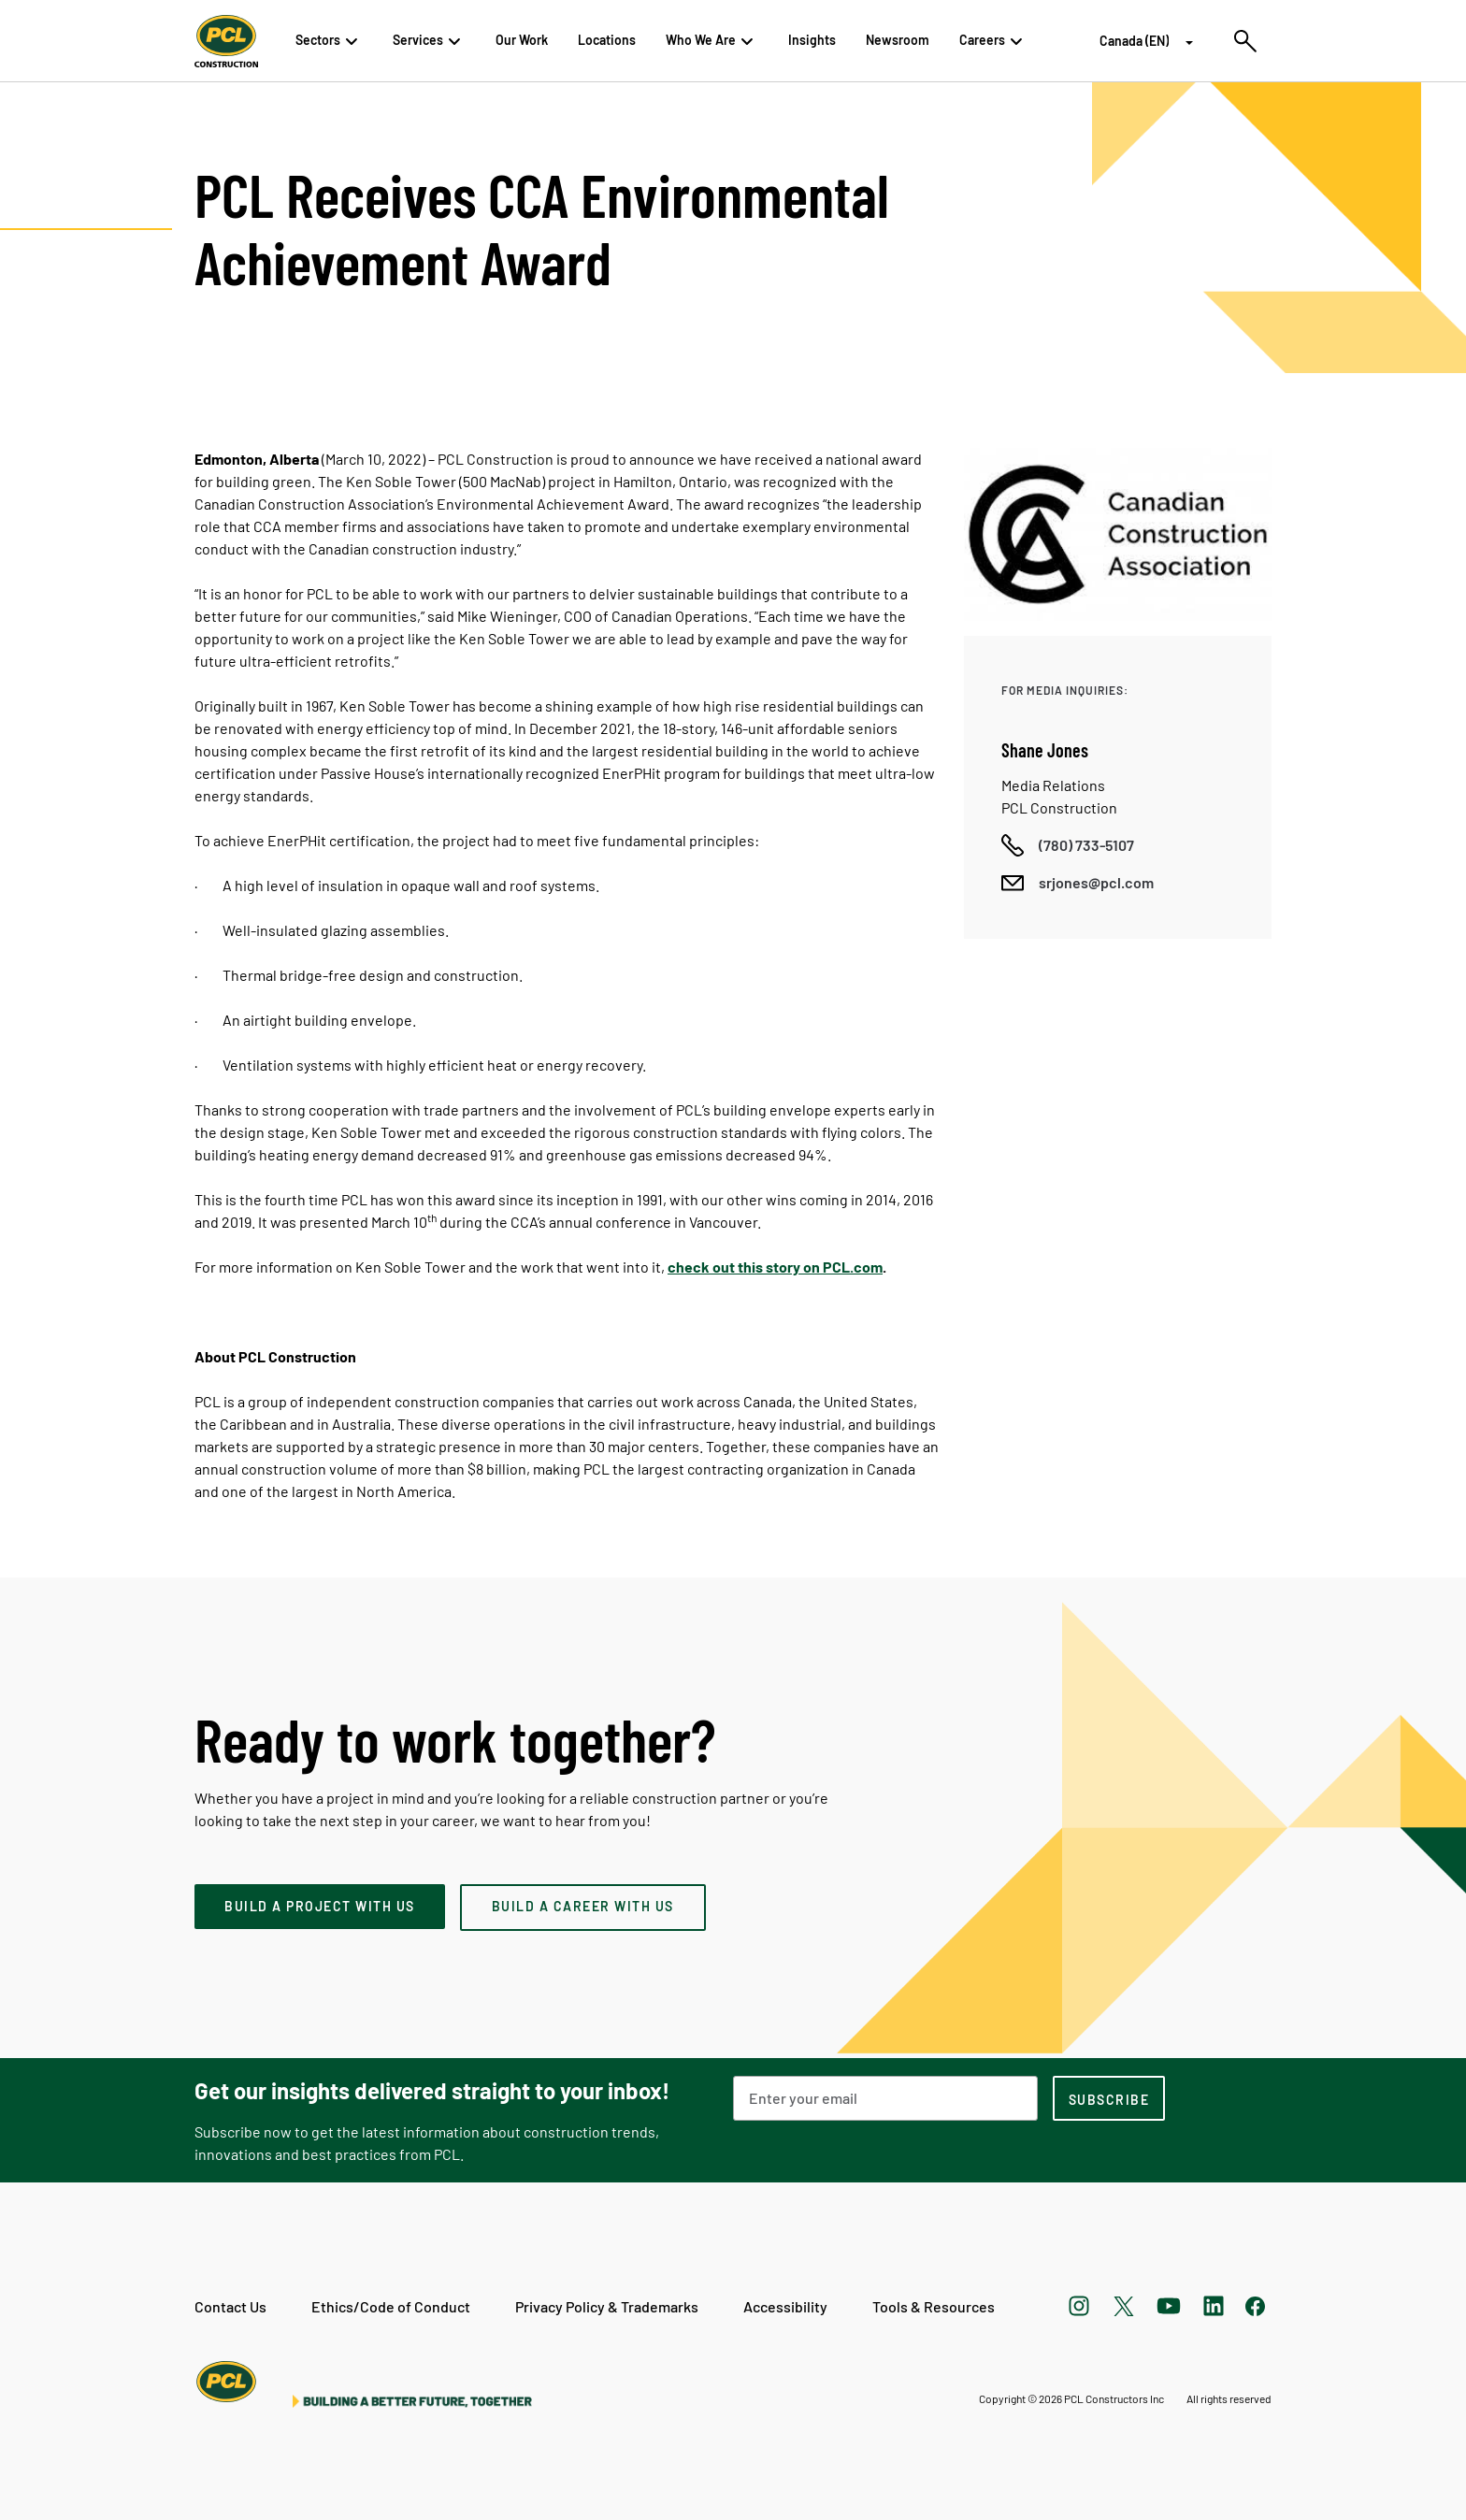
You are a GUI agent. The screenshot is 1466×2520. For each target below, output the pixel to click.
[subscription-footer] (1109, 2098)
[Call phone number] (1067, 845)
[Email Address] (885, 2098)
